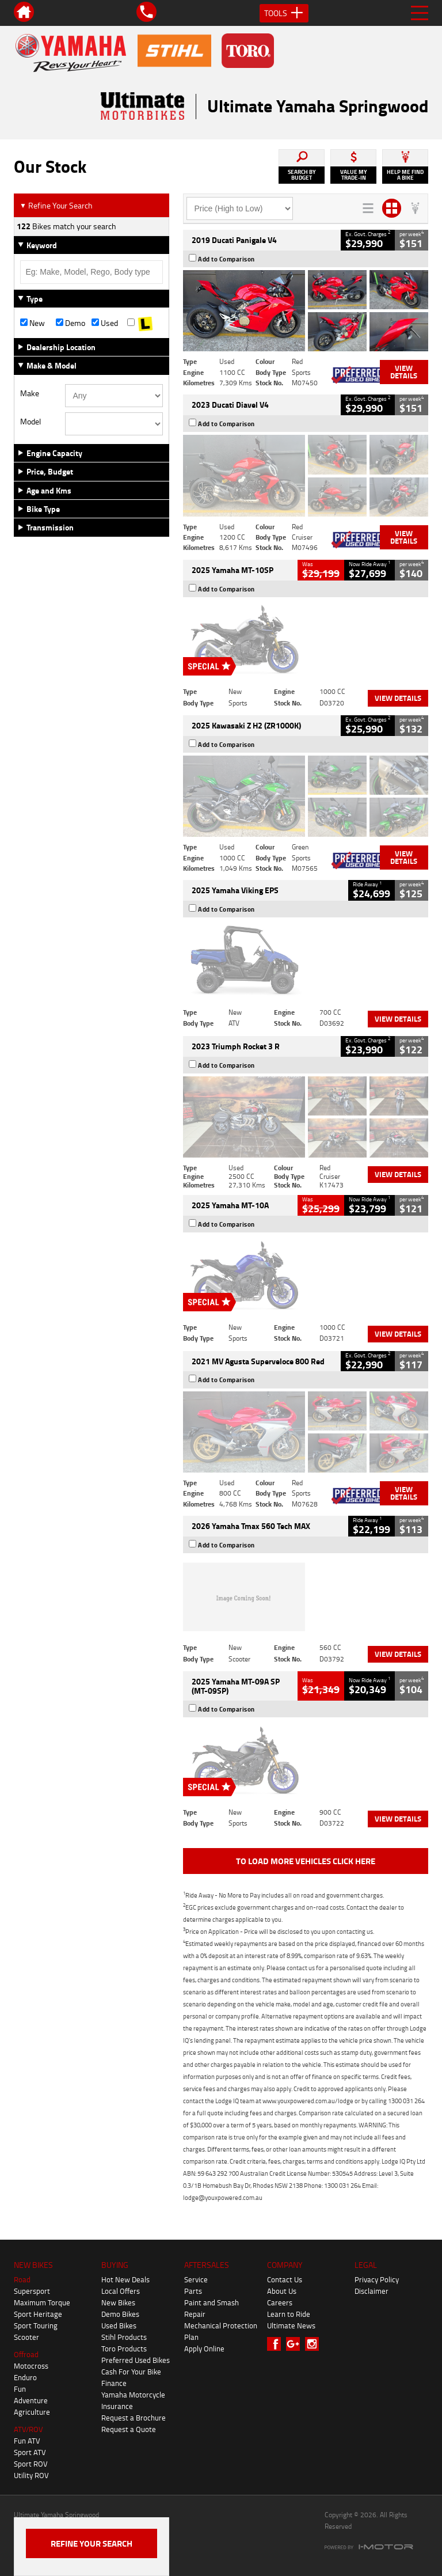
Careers (279, 2302)
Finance (114, 2383)
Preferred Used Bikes (135, 2360)
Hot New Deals (125, 2279)
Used (105, 323)
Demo (70, 323)
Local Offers (120, 2291)
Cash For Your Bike (131, 2371)
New (32, 323)
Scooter (26, 2337)
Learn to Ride (288, 2314)
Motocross (31, 2366)
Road (22, 2279)
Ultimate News (291, 2325)
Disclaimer (371, 2291)
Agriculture (32, 2412)
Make (29, 393)
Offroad (26, 2354)
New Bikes (118, 2302)
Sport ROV (31, 2463)
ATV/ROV (28, 2429)
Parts (193, 2291)
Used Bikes (118, 2325)
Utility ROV (31, 2475)
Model (30, 421)
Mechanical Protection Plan (220, 2331)
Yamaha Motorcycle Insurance (133, 2400)
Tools (284, 13)
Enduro (25, 2377)
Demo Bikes (120, 2314)
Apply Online (204, 2348)
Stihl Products (124, 2337)
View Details (403, 371)
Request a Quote (128, 2429)
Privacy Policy (377, 2279)
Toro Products (124, 2348)
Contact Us (284, 2279)
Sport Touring (36, 2325)
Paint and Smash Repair (211, 2308)
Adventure (31, 2400)
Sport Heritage (38, 2314)
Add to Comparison (226, 259)
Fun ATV (27, 2440)
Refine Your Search (56, 205)
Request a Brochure (133, 2417)
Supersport (32, 2291)
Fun (20, 2389)
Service (196, 2279)
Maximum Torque (42, 2302)
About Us (281, 2291)
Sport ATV (30, 2452)
